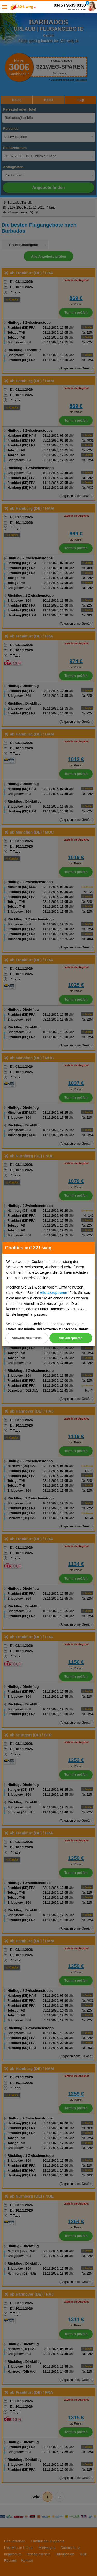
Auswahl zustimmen (27, 1338)
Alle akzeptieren (71, 1338)
